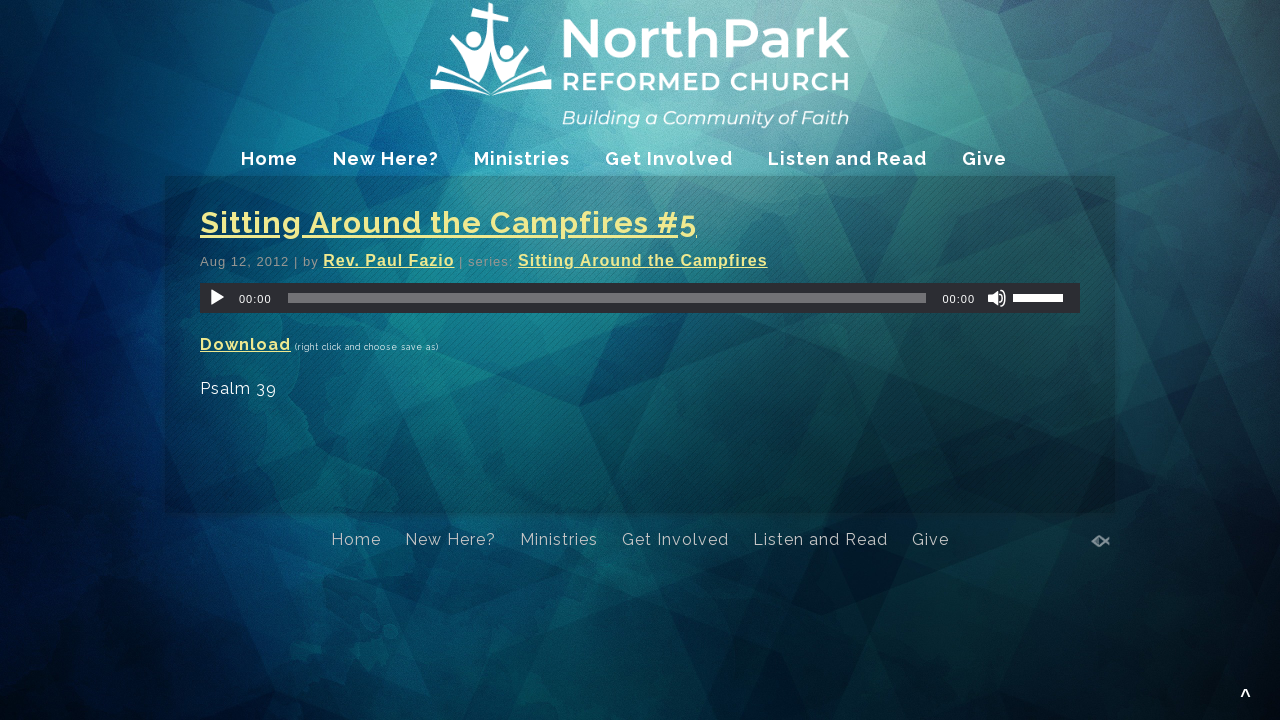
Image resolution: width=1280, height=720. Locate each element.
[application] (640, 298)
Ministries (522, 158)
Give (984, 158)
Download (245, 344)
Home (269, 158)
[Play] (217, 298)
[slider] (607, 298)
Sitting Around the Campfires (643, 260)
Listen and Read (847, 158)
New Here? (386, 158)
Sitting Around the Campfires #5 (448, 222)
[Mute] (997, 298)
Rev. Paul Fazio (388, 260)
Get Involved (669, 158)
